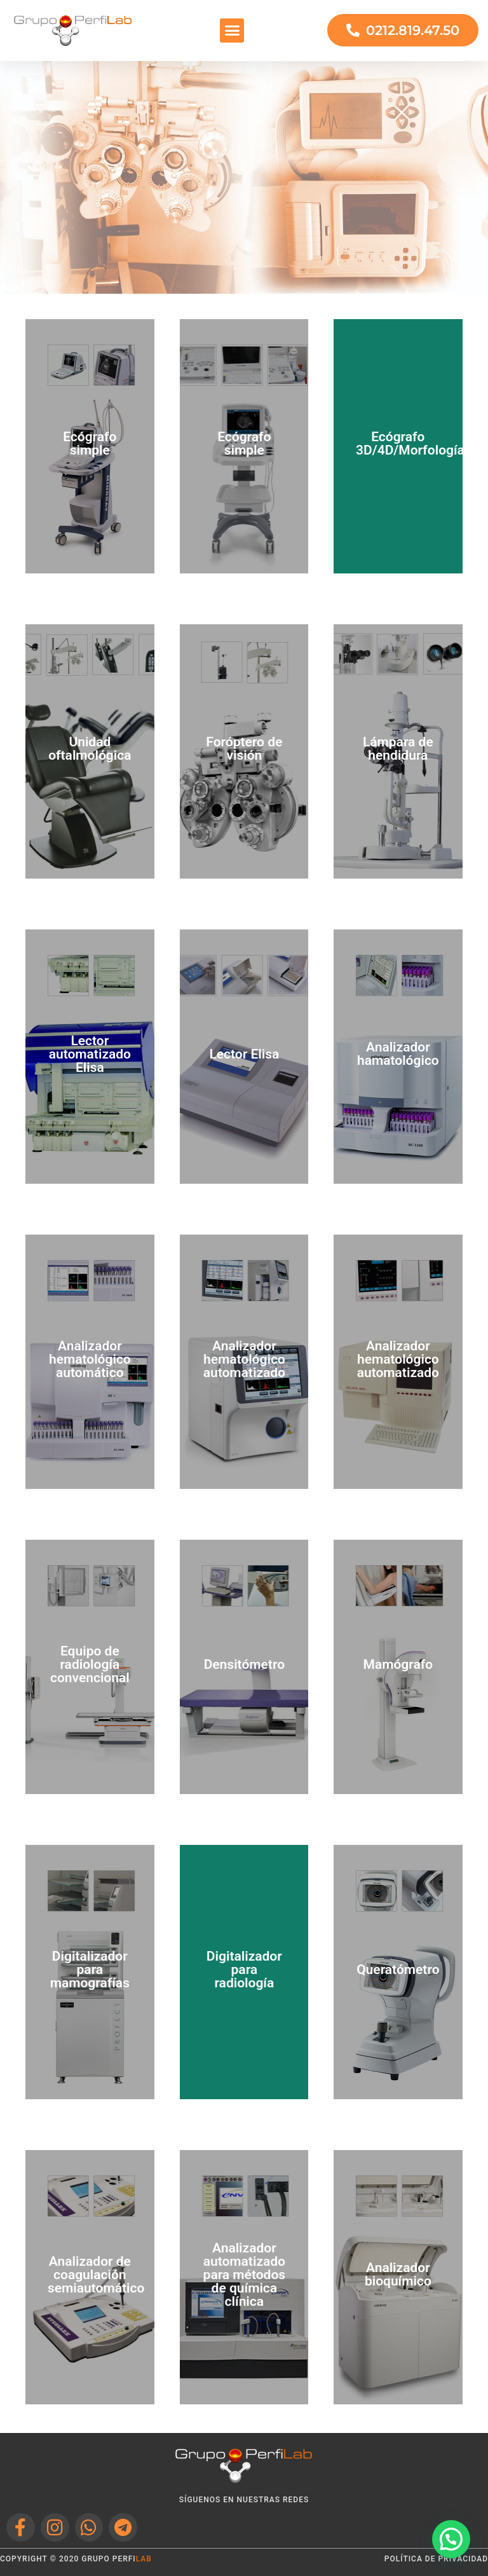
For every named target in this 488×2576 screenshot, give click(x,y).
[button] (232, 30)
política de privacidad (436, 2558)
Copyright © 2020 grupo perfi (76, 2558)
